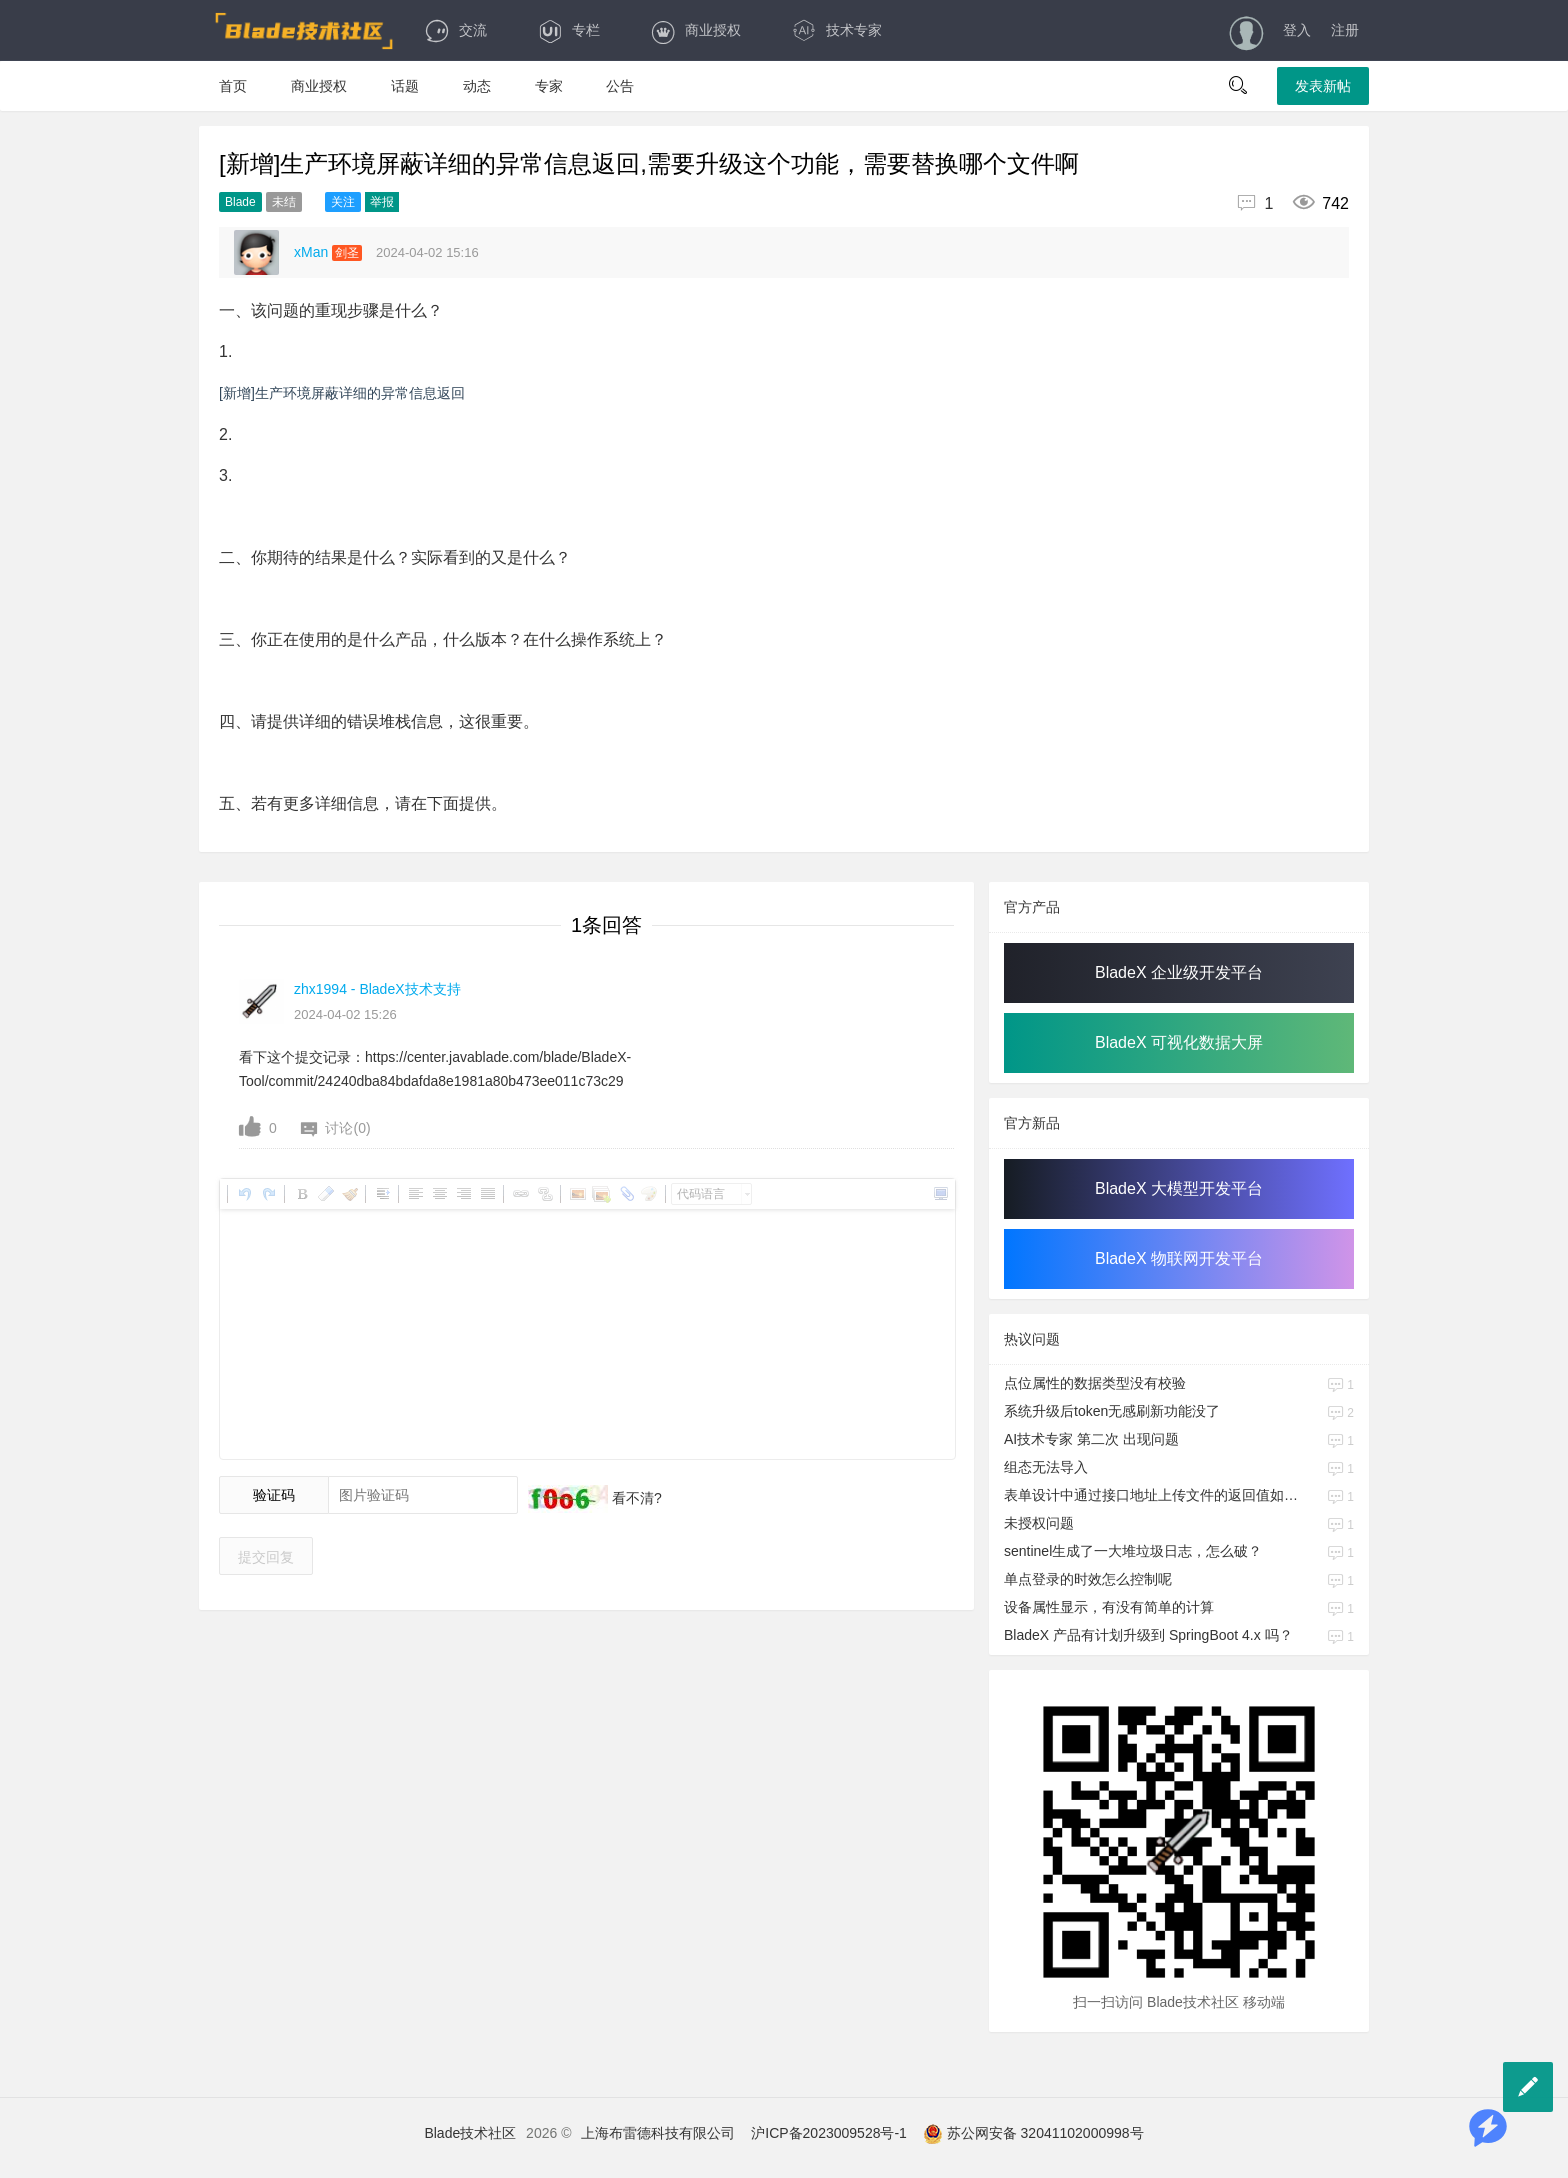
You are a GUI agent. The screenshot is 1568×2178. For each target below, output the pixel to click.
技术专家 (836, 30)
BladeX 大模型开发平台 (1179, 1188)
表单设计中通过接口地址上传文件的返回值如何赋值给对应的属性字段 (1153, 1495)
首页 (233, 86)
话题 (405, 86)
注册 (1345, 30)
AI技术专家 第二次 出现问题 (1091, 1439)
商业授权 (695, 30)
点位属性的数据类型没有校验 (1095, 1383)
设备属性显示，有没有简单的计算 (1109, 1607)
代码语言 (701, 1194)
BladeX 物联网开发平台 (1179, 1258)
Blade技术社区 (470, 2133)
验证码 (274, 1495)
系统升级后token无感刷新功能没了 (1112, 1411)
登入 (1297, 30)
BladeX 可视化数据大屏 (1179, 1042)
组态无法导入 (1046, 1467)
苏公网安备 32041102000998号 (1033, 2133)
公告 (620, 86)
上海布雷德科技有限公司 (658, 2133)
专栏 (568, 30)
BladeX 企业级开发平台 (1179, 972)
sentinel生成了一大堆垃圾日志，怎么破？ (1133, 1551)
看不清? (635, 1498)
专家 (549, 86)
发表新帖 (1323, 86)
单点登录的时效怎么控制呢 (1088, 1579)
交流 (455, 30)
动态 (477, 86)
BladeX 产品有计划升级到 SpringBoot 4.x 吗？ (1148, 1635)
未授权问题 (1039, 1523)
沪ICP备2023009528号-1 (829, 2133)
